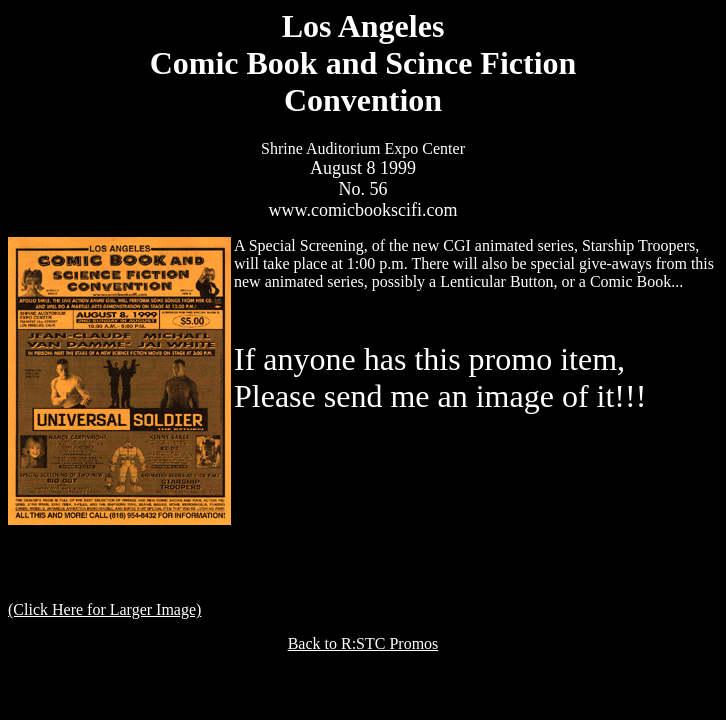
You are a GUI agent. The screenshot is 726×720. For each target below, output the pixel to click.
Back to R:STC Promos (363, 643)
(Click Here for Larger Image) (104, 609)
